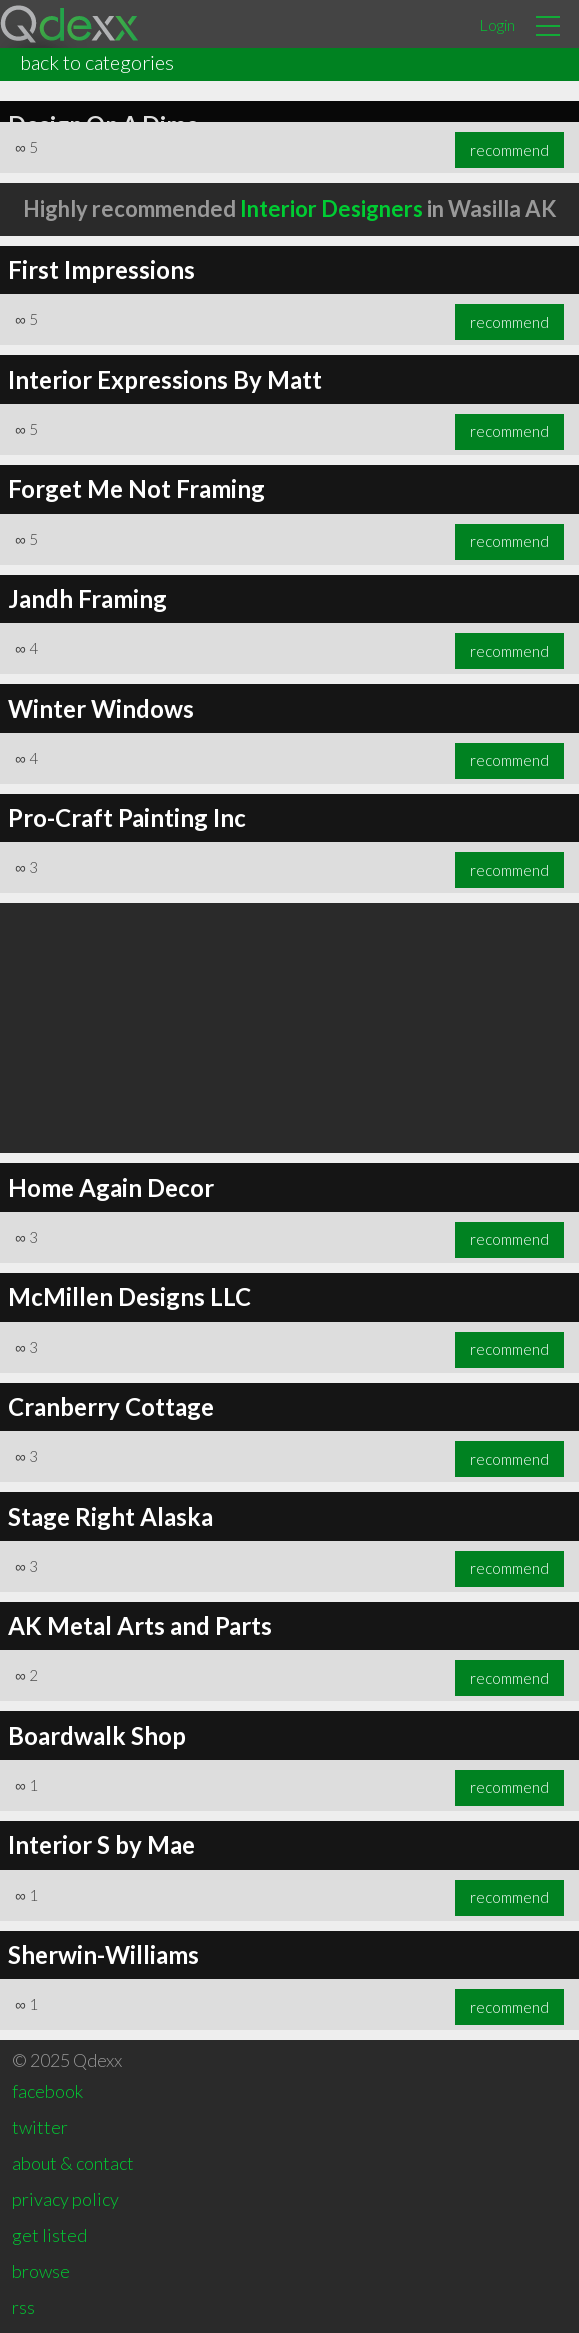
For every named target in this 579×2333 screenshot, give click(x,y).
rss (23, 2307)
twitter (40, 2127)
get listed (49, 2235)
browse (41, 2271)
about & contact (73, 2163)
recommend (509, 150)
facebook (47, 2091)
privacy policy (65, 2199)
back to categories (97, 62)
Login (497, 24)
